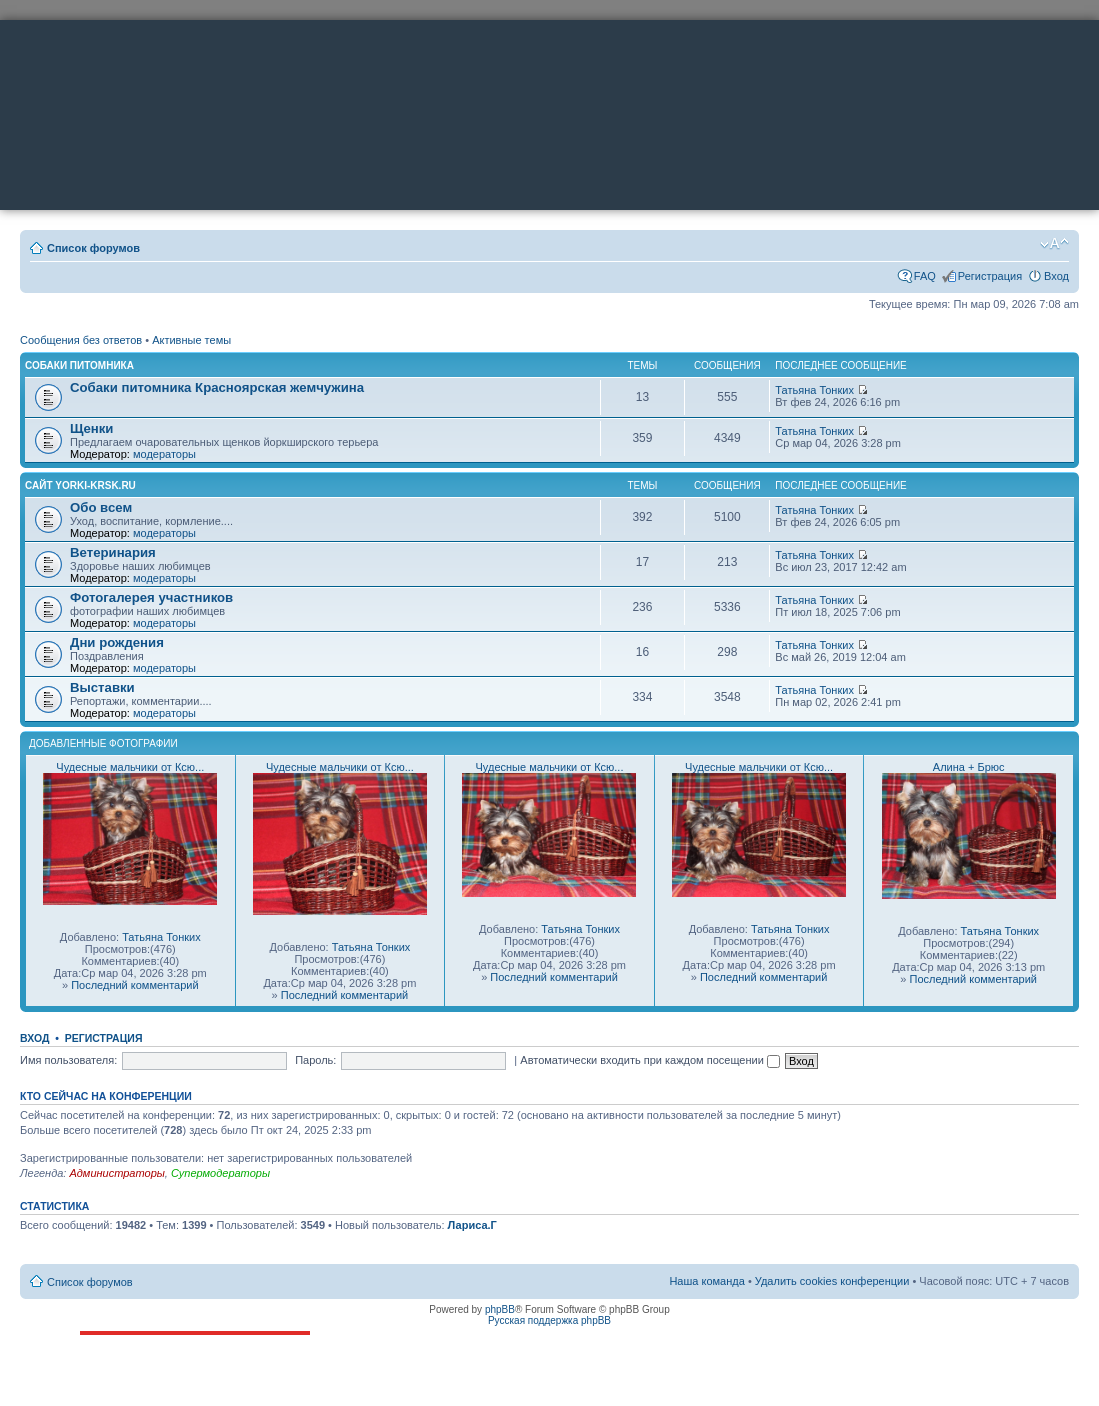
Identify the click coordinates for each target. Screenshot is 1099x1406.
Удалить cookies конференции (832, 1281)
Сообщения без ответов (81, 340)
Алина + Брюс (969, 767)
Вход (1056, 276)
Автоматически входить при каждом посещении (650, 1060)
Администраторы (116, 1173)
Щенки (91, 428)
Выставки (102, 687)
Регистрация (990, 276)
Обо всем (101, 507)
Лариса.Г (472, 1225)
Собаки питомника (79, 365)
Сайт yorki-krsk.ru (80, 485)
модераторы (164, 454)
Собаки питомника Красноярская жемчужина (217, 387)
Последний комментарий (134, 985)
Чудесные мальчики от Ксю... (130, 767)
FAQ (925, 276)
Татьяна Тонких (814, 390)
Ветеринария (113, 552)
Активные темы (191, 340)
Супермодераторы (220, 1173)
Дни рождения (117, 642)
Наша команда (706, 1281)
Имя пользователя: (68, 1060)
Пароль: (315, 1060)
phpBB (500, 1309)
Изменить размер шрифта (1054, 244)
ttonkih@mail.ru (153, 1385)
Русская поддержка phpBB (549, 1320)
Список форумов (93, 248)
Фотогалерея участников (151, 597)
